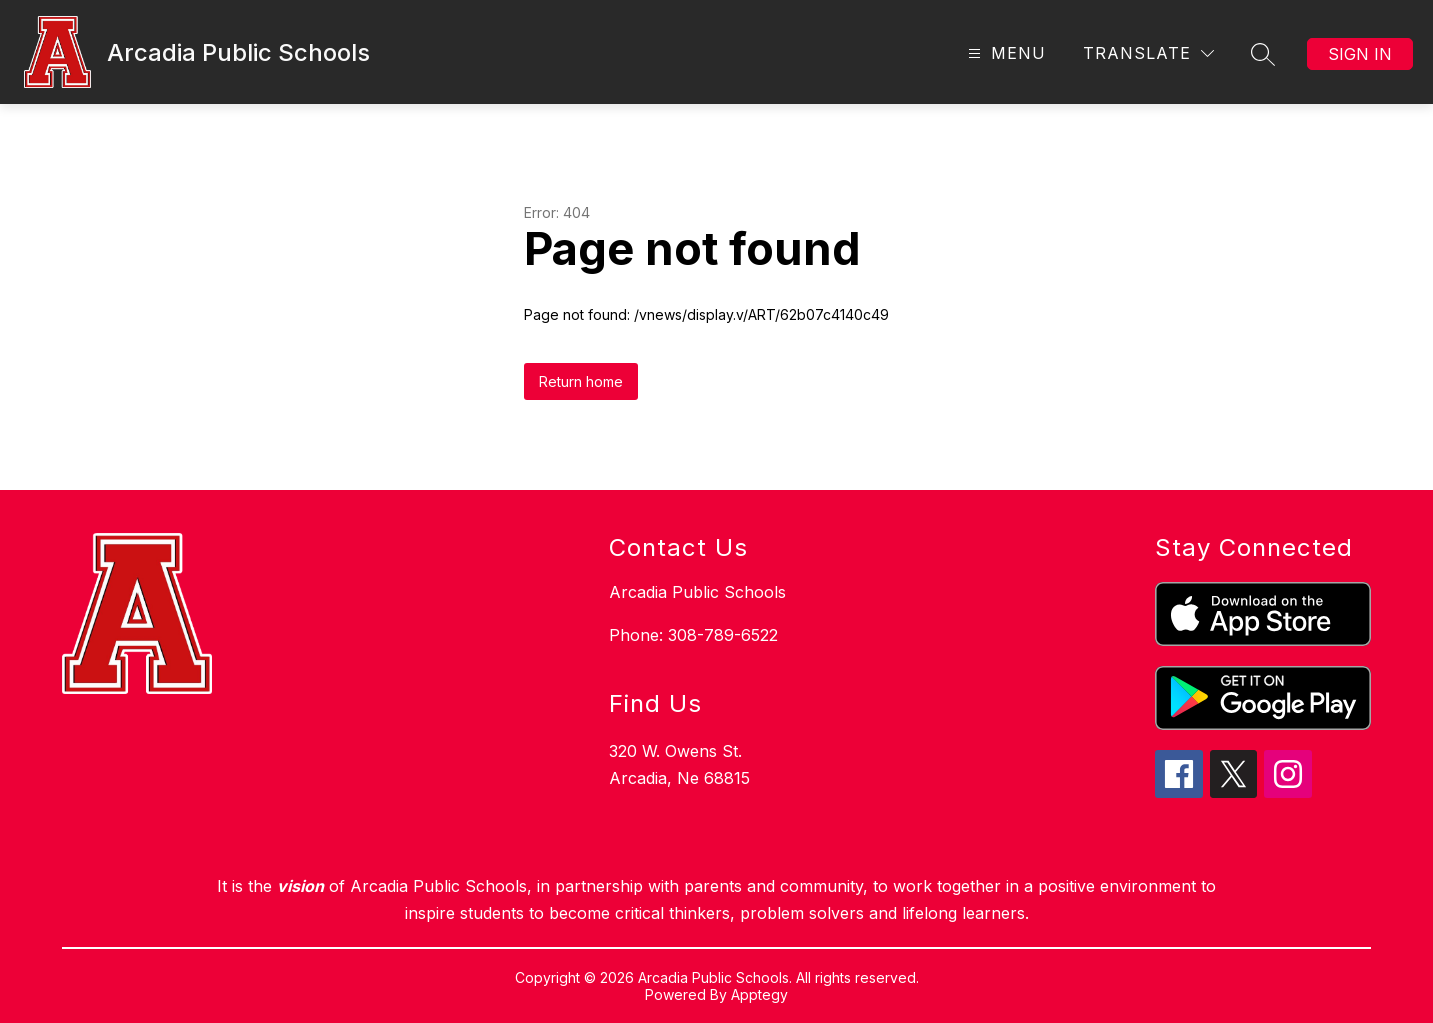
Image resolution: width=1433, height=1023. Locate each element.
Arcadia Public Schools (697, 592)
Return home (581, 381)
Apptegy (759, 994)
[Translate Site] (1148, 53)
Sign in (1360, 54)
